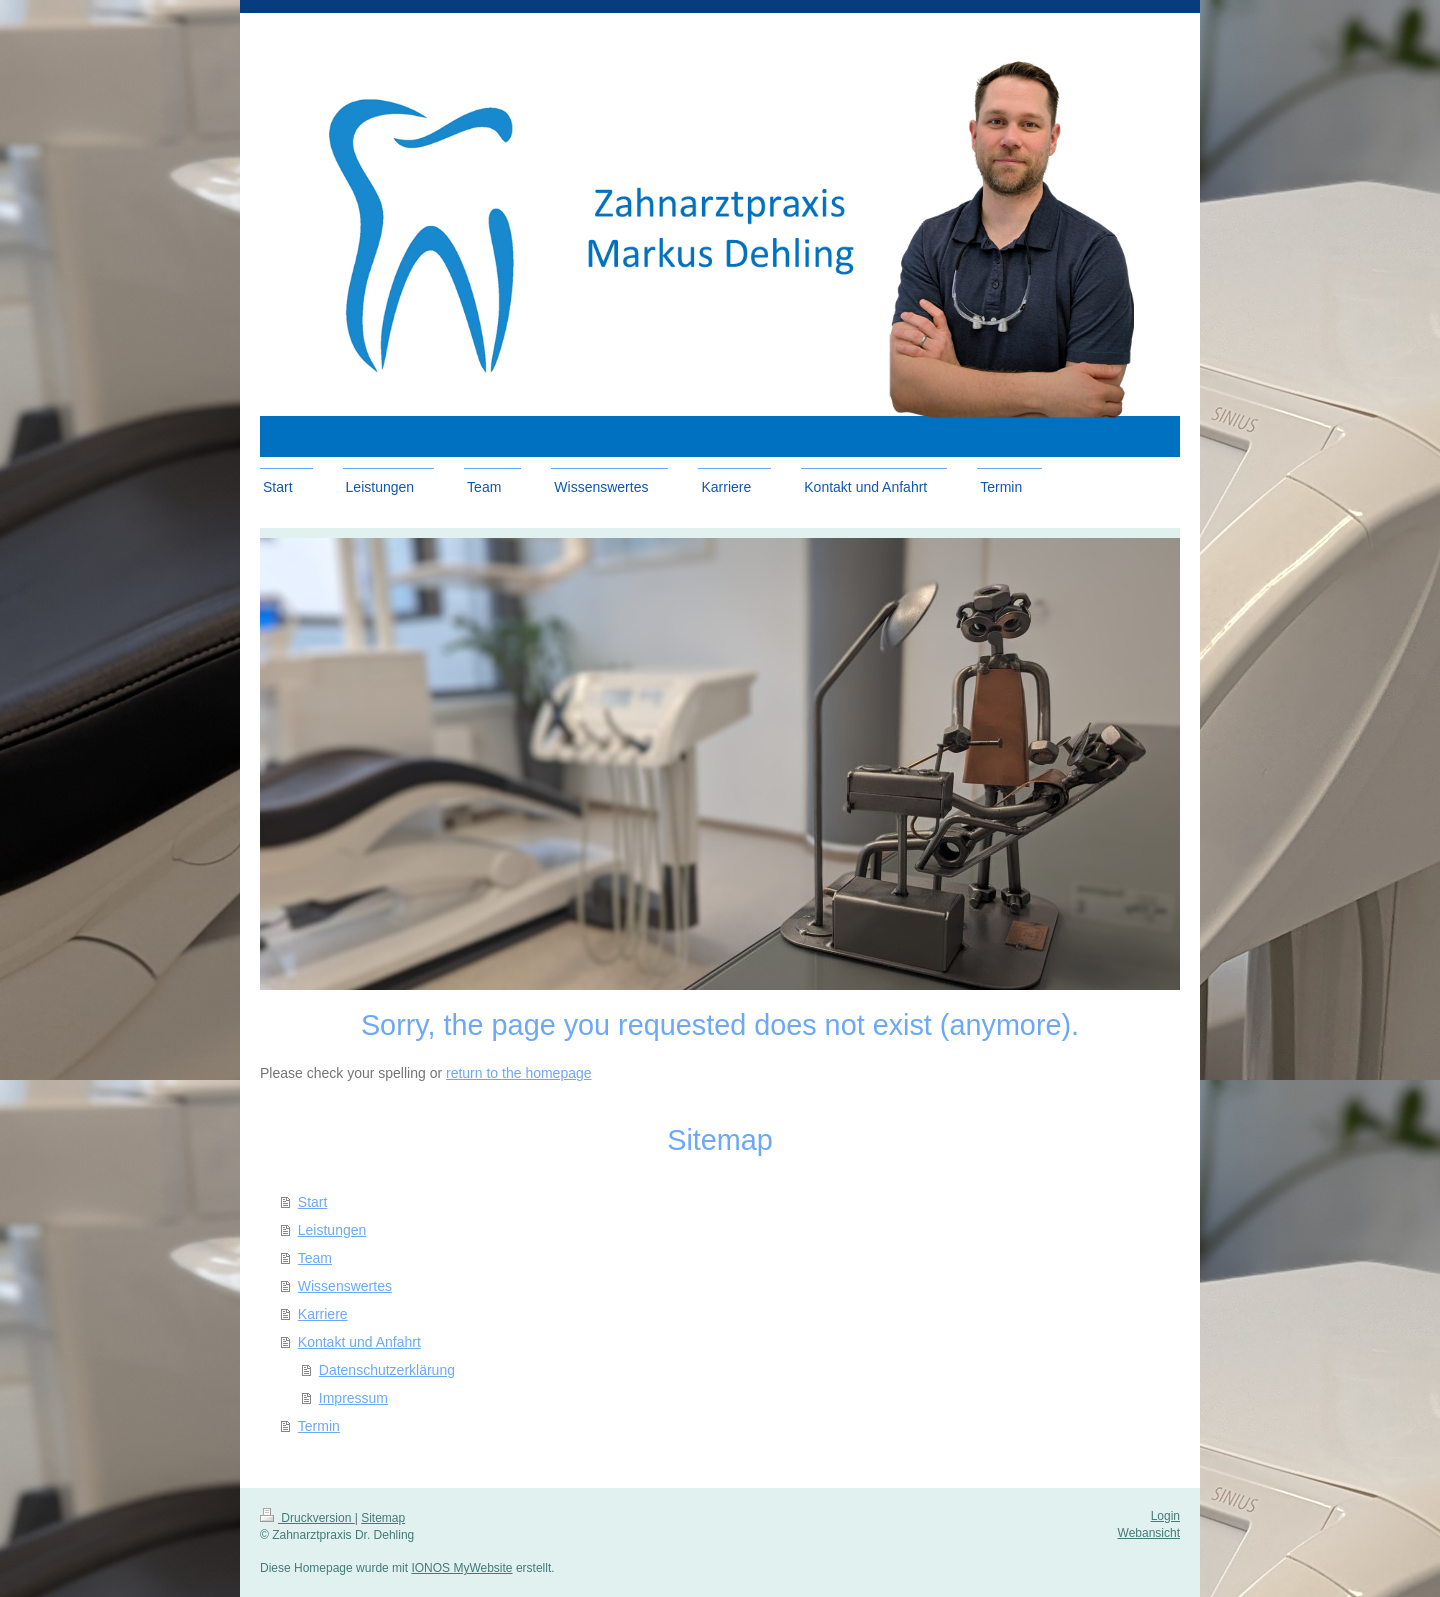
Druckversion (307, 1518)
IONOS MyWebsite (461, 1568)
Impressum (353, 1398)
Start (313, 1202)
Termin (319, 1426)
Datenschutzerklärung (387, 1370)
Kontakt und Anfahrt (359, 1342)
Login (1165, 1516)
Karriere (323, 1314)
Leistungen (332, 1230)
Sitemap (383, 1518)
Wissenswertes (345, 1286)
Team (315, 1258)
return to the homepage (519, 1073)
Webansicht (1149, 1533)
